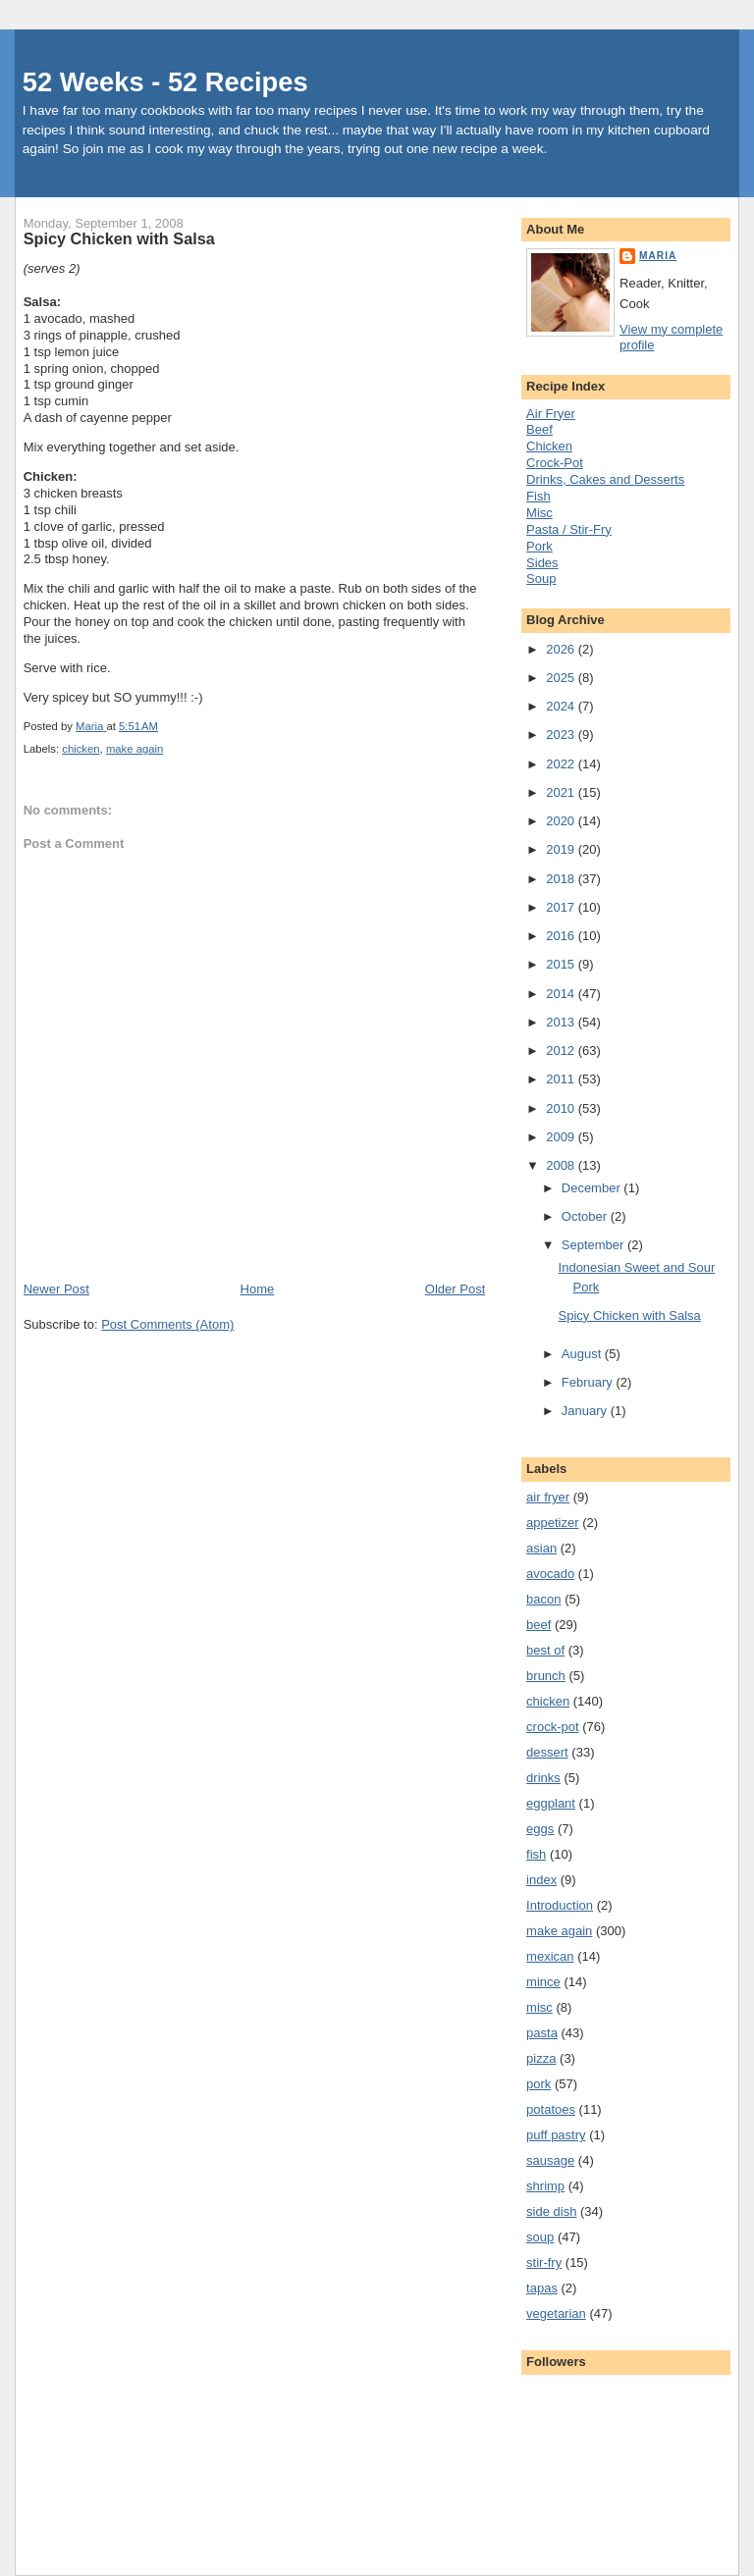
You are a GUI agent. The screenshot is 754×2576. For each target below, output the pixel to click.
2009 (562, 1137)
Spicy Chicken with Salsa (630, 1315)
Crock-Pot (554, 462)
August (583, 1353)
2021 (562, 792)
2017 (562, 907)
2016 (562, 935)
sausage (550, 2160)
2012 (562, 1050)
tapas (542, 2288)
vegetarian (556, 2313)
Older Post (455, 1289)
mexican (549, 1956)
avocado (550, 1573)
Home (258, 1289)
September (594, 1244)
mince (543, 1981)
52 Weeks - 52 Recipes (165, 82)
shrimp (545, 2186)
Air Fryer (550, 413)
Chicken (549, 446)
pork (538, 2084)
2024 (562, 706)
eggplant (550, 1803)
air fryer (547, 1497)
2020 (562, 821)
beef (538, 1624)
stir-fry (544, 2262)
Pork (539, 546)
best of (545, 1650)
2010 (562, 1108)
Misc (539, 512)
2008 (562, 1165)
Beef (539, 429)
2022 (562, 764)
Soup (541, 578)
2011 (562, 1079)
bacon (543, 1599)
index (541, 1879)
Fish (538, 496)
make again (134, 749)
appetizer (552, 1522)
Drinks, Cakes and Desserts (605, 479)
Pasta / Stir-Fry (569, 529)
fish (536, 1854)
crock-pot (552, 1726)
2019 (562, 849)
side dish (551, 2211)
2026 (562, 649)
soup (540, 2237)
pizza (541, 2058)
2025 (562, 677)
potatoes (550, 2109)
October (586, 1216)
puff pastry (555, 2135)
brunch (546, 1675)
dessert (547, 1752)
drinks (543, 1777)
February (589, 1382)
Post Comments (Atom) (167, 1324)
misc (539, 2007)
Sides (542, 562)
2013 (562, 1022)
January (586, 1410)
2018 (562, 878)
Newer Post (56, 1289)
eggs (540, 1828)
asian (541, 1548)
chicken (80, 749)
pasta (542, 2032)
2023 (562, 734)
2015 (562, 964)
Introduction (559, 1905)
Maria (657, 255)
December (593, 1188)
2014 (562, 993)
